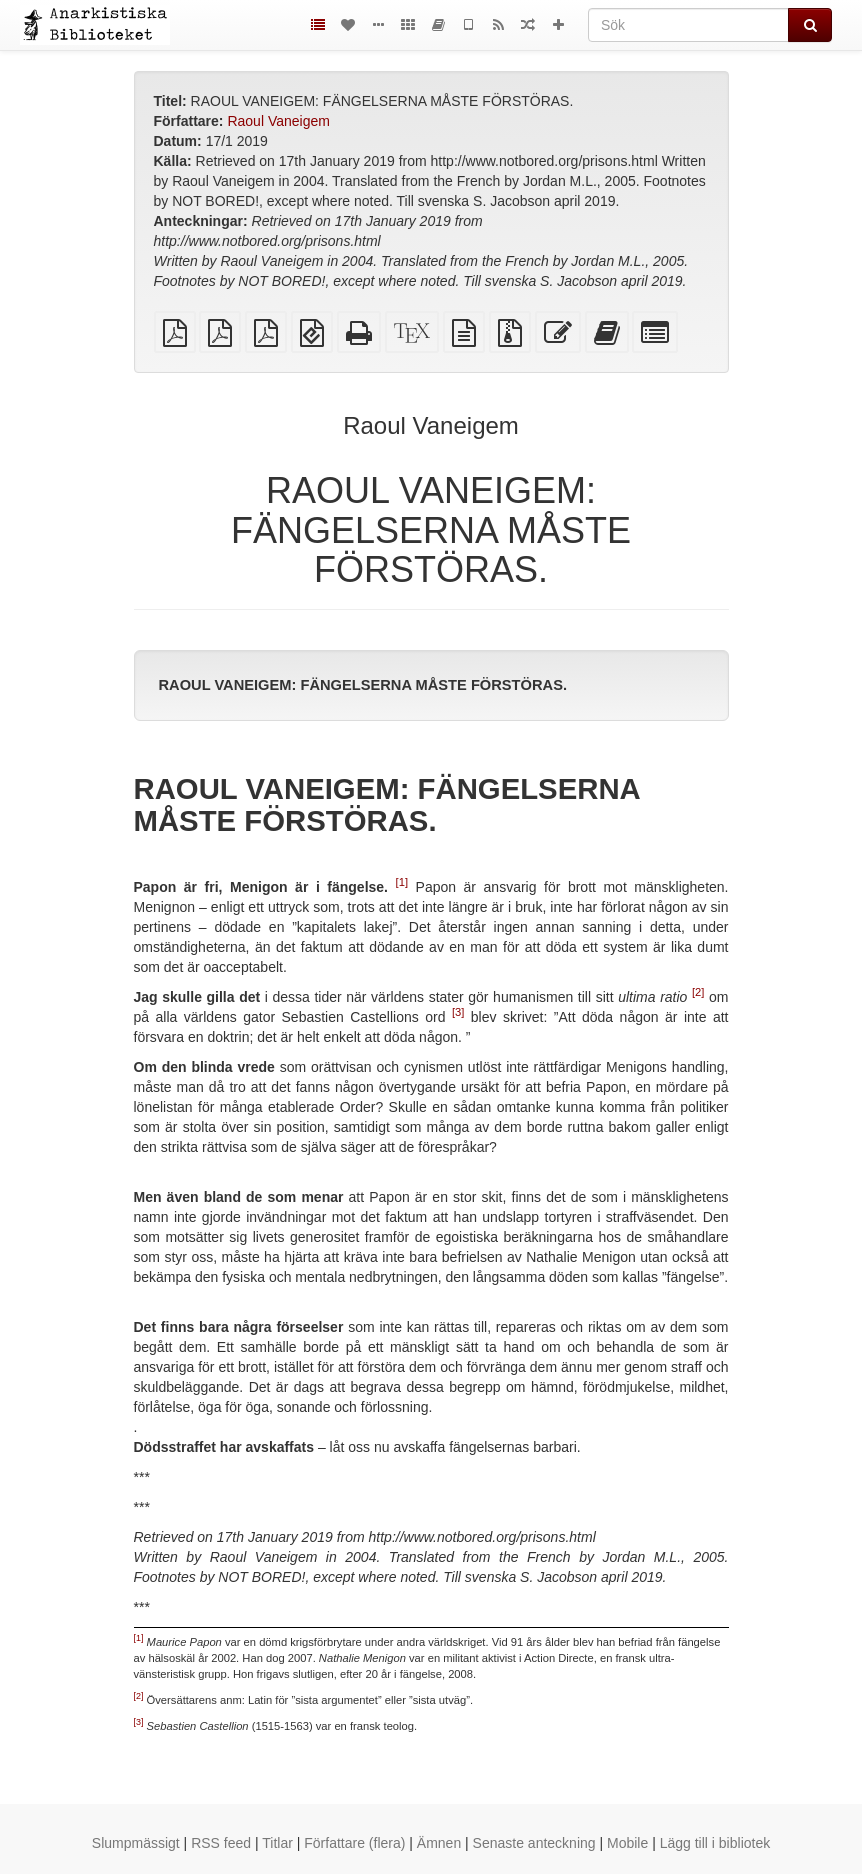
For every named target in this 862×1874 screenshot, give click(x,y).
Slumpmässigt (136, 1843)
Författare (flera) (354, 1843)
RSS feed (221, 1843)
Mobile (627, 1843)
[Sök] (688, 25)
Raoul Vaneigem (278, 121)
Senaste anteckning (534, 1843)
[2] (698, 993)
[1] (402, 883)
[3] (458, 1013)
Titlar (277, 1843)
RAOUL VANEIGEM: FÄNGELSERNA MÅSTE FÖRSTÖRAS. (363, 685)
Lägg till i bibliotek (715, 1843)
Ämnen (439, 1843)
